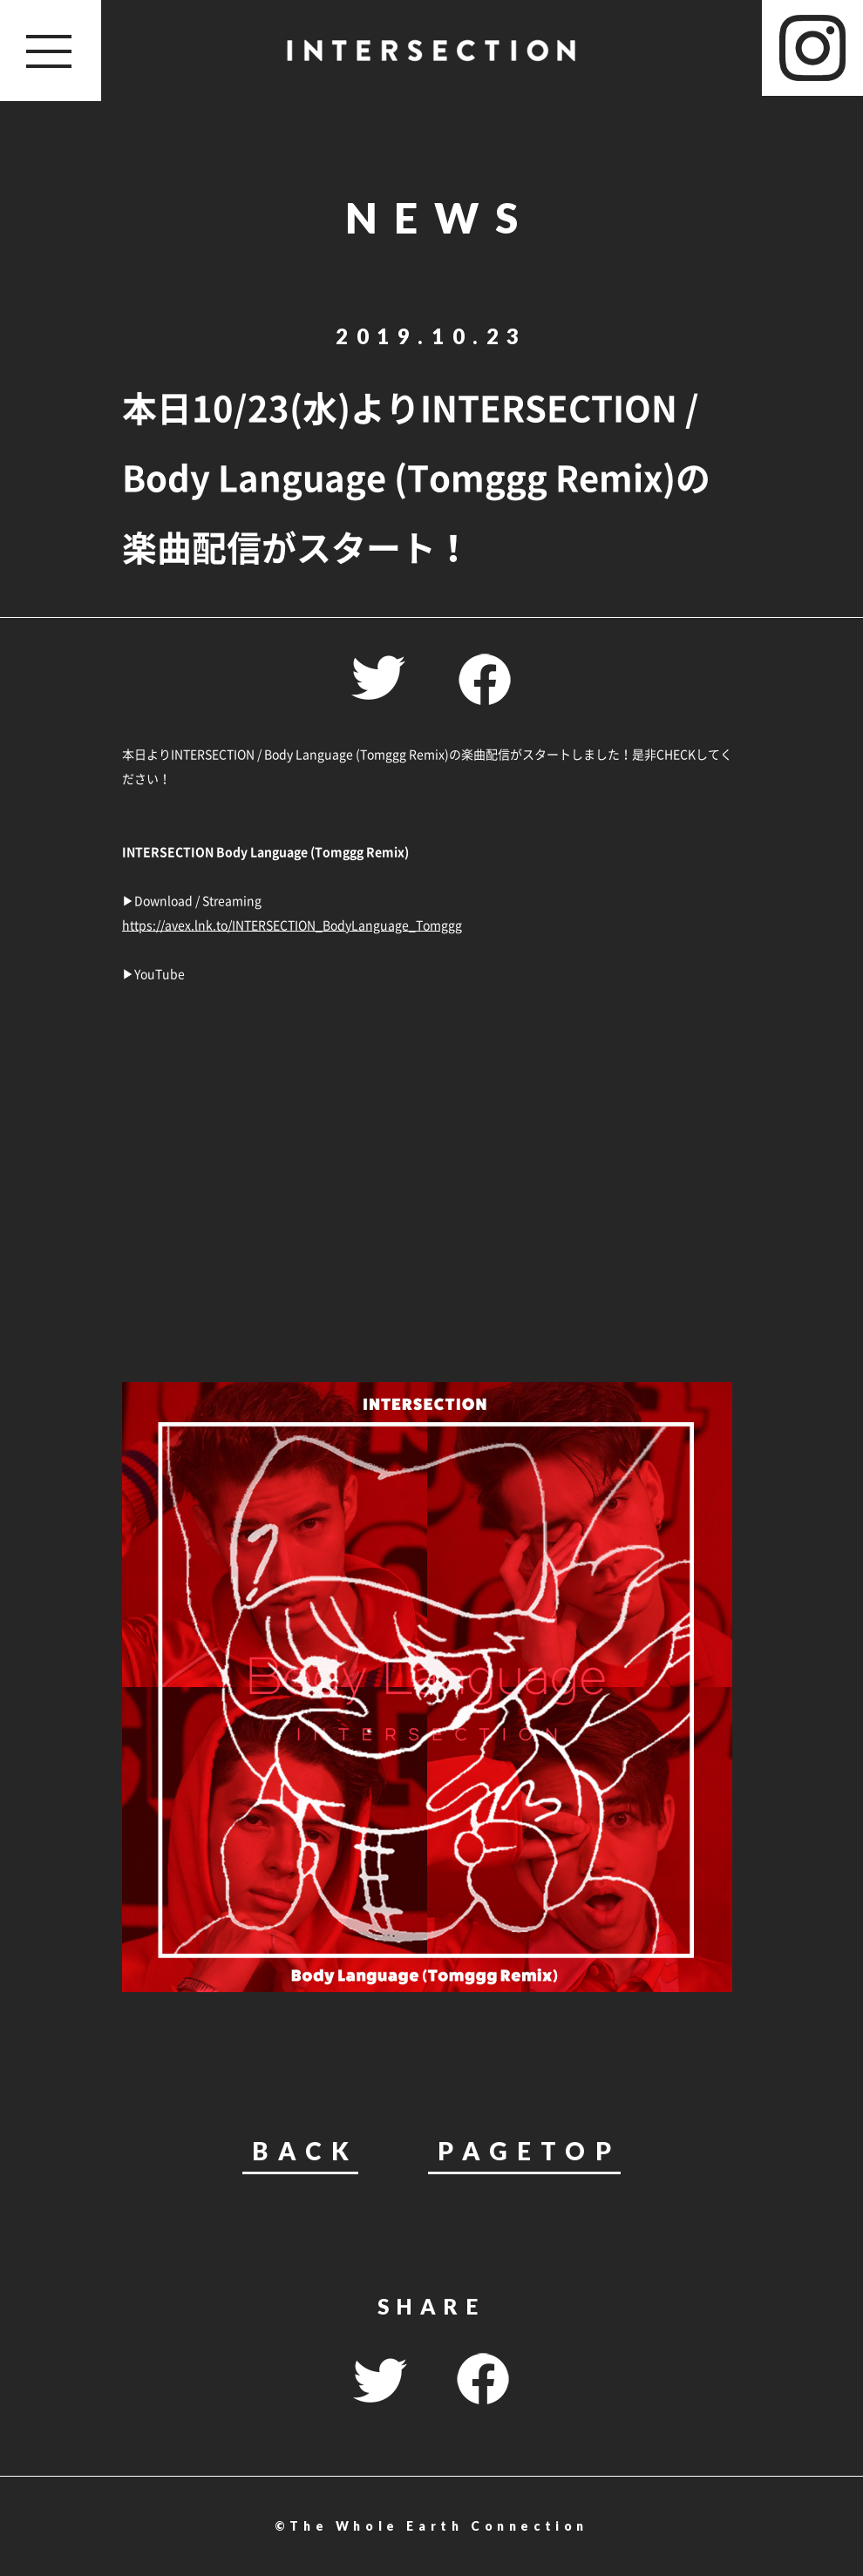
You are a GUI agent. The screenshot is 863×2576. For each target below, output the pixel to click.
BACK (305, 2152)
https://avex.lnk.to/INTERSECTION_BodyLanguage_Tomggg (292, 924)
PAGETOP (529, 2152)
